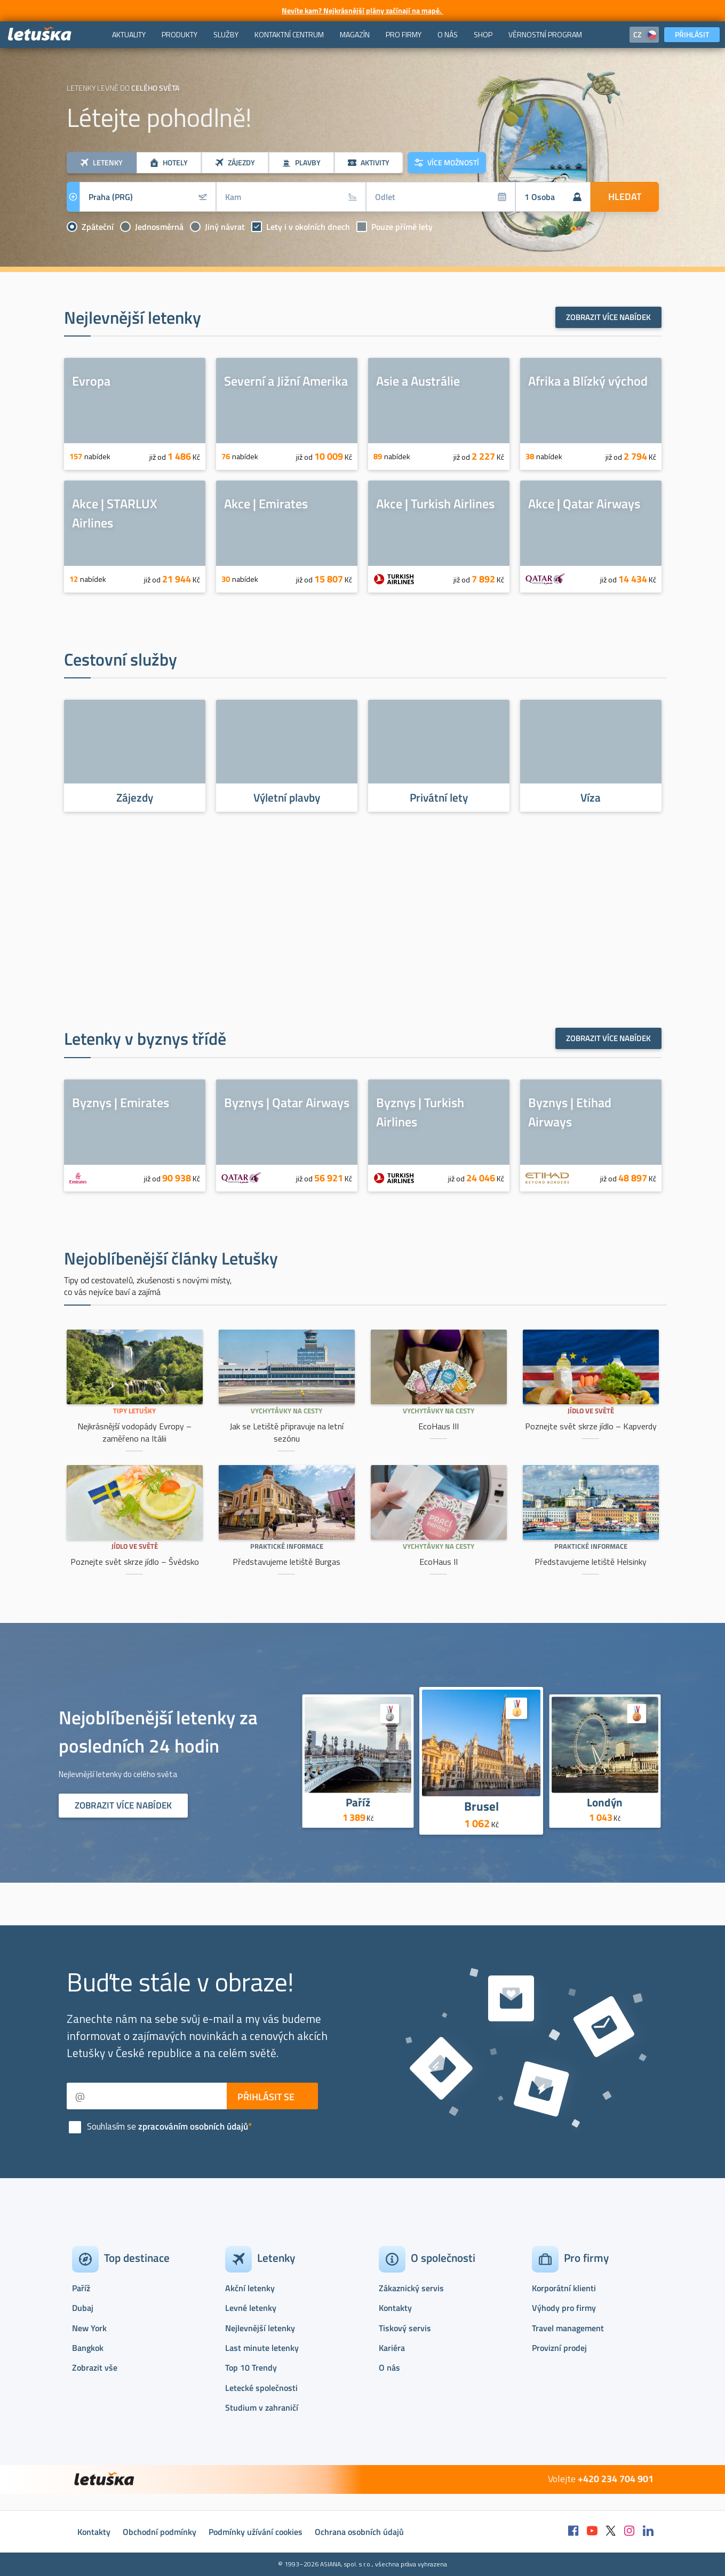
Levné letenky (250, 2307)
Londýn (605, 1802)
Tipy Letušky (134, 1410)
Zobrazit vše (94, 2367)
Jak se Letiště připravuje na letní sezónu (286, 1432)
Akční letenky (250, 2288)
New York (89, 2328)
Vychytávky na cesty (286, 1410)
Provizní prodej (559, 2347)
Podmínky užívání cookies (255, 2532)
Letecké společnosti (261, 2387)
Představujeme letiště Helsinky (591, 1561)
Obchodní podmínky (159, 2532)
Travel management (568, 2328)
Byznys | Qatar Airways (286, 1102)
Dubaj (82, 2307)
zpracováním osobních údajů (193, 2126)
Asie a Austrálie (418, 380)
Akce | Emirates (266, 503)
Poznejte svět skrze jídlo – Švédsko (134, 1561)
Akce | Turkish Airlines (435, 503)
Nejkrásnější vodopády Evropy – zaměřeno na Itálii (134, 1432)
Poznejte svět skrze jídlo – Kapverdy (591, 1426)
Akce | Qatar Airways (584, 503)
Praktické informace (286, 1546)
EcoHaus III (438, 1426)
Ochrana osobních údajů (359, 2532)
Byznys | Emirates (120, 1102)
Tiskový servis (405, 2328)
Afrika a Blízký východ (588, 380)
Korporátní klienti (564, 2288)
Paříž (358, 1802)
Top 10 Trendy (251, 2367)
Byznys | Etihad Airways (569, 1112)
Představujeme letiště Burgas (286, 1561)
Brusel (481, 1806)
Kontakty (395, 2307)
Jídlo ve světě (591, 1410)
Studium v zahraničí (261, 2407)
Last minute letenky (262, 2347)
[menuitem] (129, 34)
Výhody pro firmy (564, 2307)
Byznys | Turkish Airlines (420, 1112)
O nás (389, 2367)
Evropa (91, 380)
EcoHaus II (438, 1561)
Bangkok (87, 2347)
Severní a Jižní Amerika (286, 380)
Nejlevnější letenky (260, 2328)
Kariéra (392, 2347)
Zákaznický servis (411, 2288)
